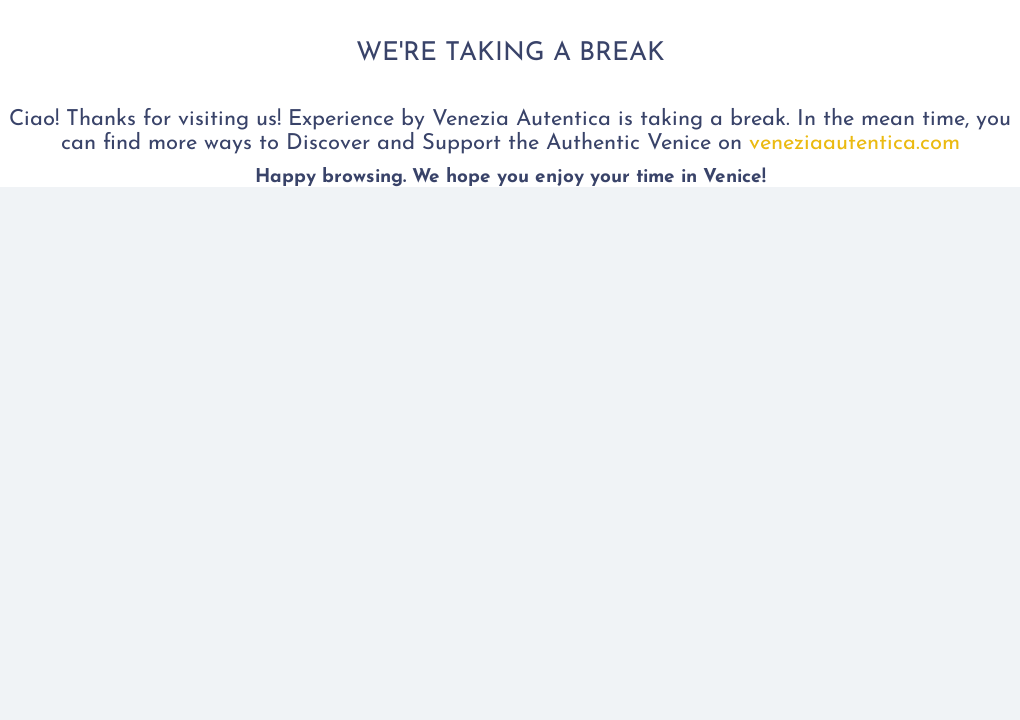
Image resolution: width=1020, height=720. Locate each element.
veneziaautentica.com (851, 143)
